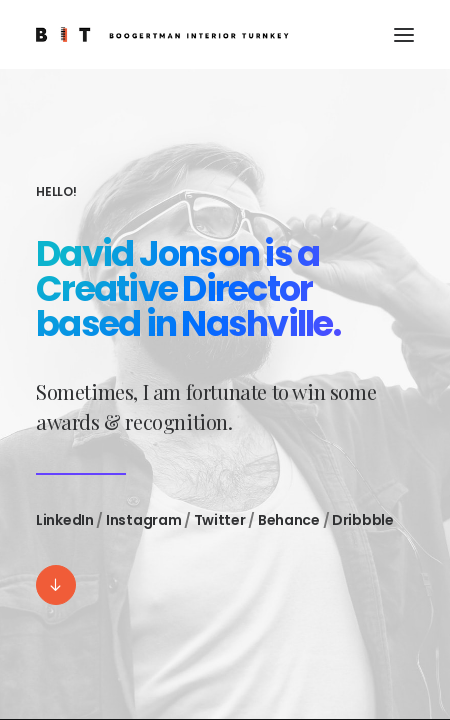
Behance (289, 520)
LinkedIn (65, 520)
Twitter (220, 520)
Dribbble (363, 520)
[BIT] (162, 34)
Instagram (143, 520)
